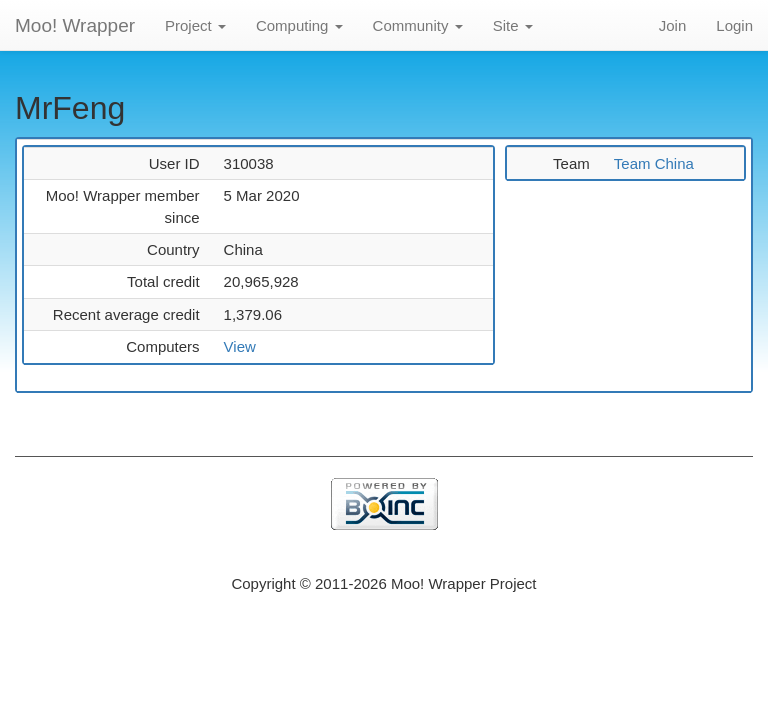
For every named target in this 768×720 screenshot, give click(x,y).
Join (673, 25)
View (240, 346)
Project (195, 25)
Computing (299, 25)
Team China (654, 163)
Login (734, 25)
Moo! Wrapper (75, 25)
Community (418, 25)
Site (513, 25)
